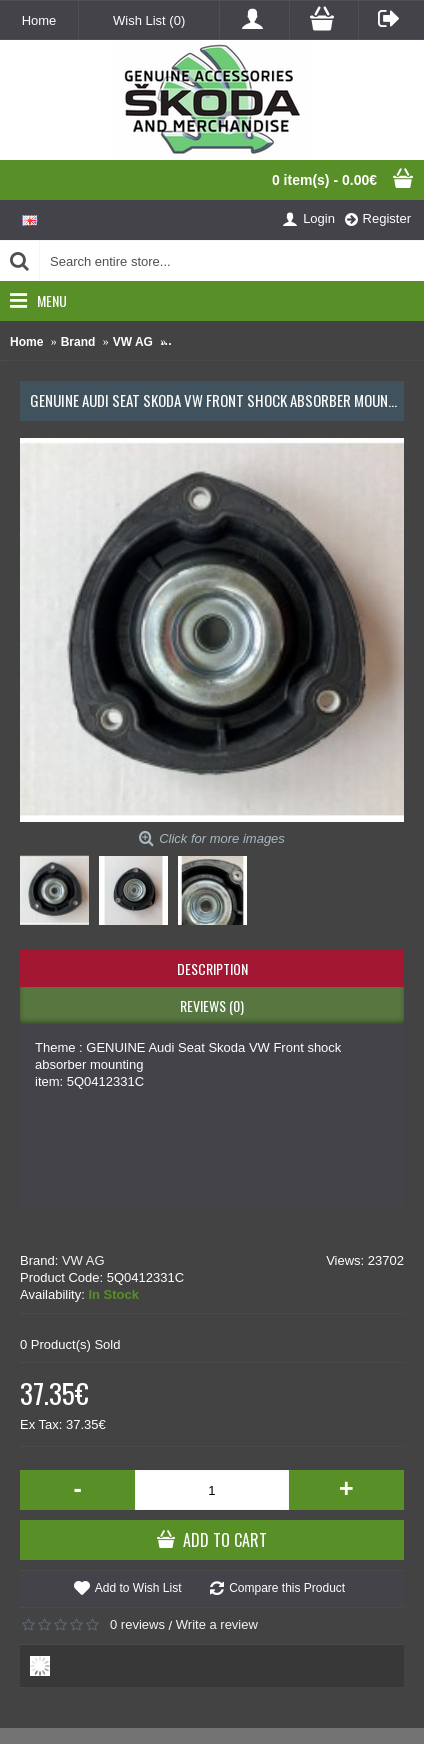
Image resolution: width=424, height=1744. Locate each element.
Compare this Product (287, 1588)
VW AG (83, 1260)
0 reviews (137, 1624)
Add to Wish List (138, 1588)
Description (212, 968)
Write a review (217, 1624)
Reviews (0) (212, 1005)
